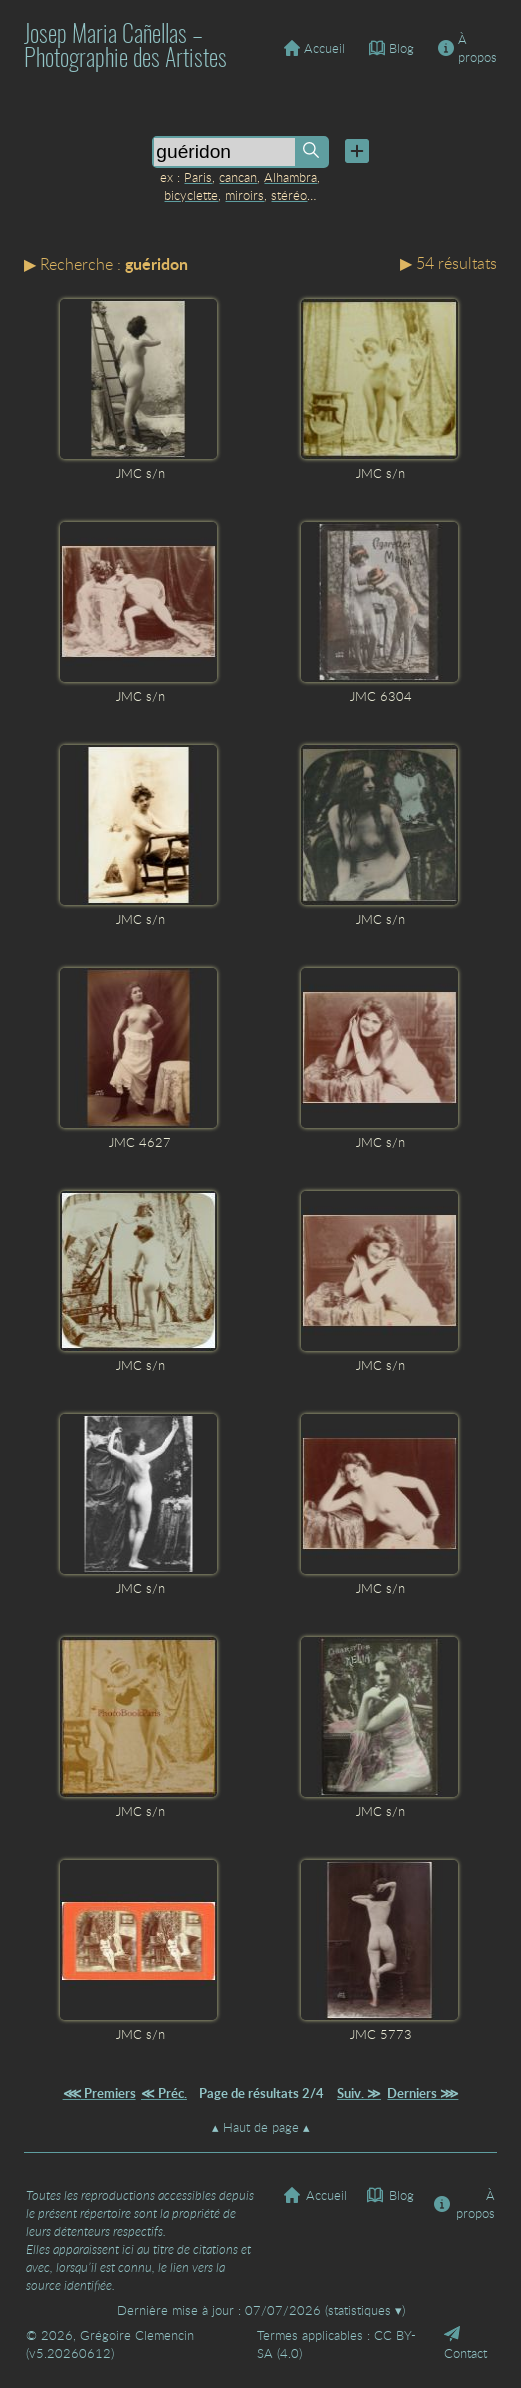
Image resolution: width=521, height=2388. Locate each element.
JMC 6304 (381, 696)
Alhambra (290, 177)
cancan (238, 177)
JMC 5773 (381, 2034)
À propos (467, 48)
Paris (198, 177)
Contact (465, 2344)
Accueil (314, 48)
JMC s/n (140, 473)
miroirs (244, 195)
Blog (391, 48)
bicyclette (191, 195)
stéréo (289, 195)
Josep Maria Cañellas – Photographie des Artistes (125, 48)
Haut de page (261, 2127)
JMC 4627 (140, 1142)
